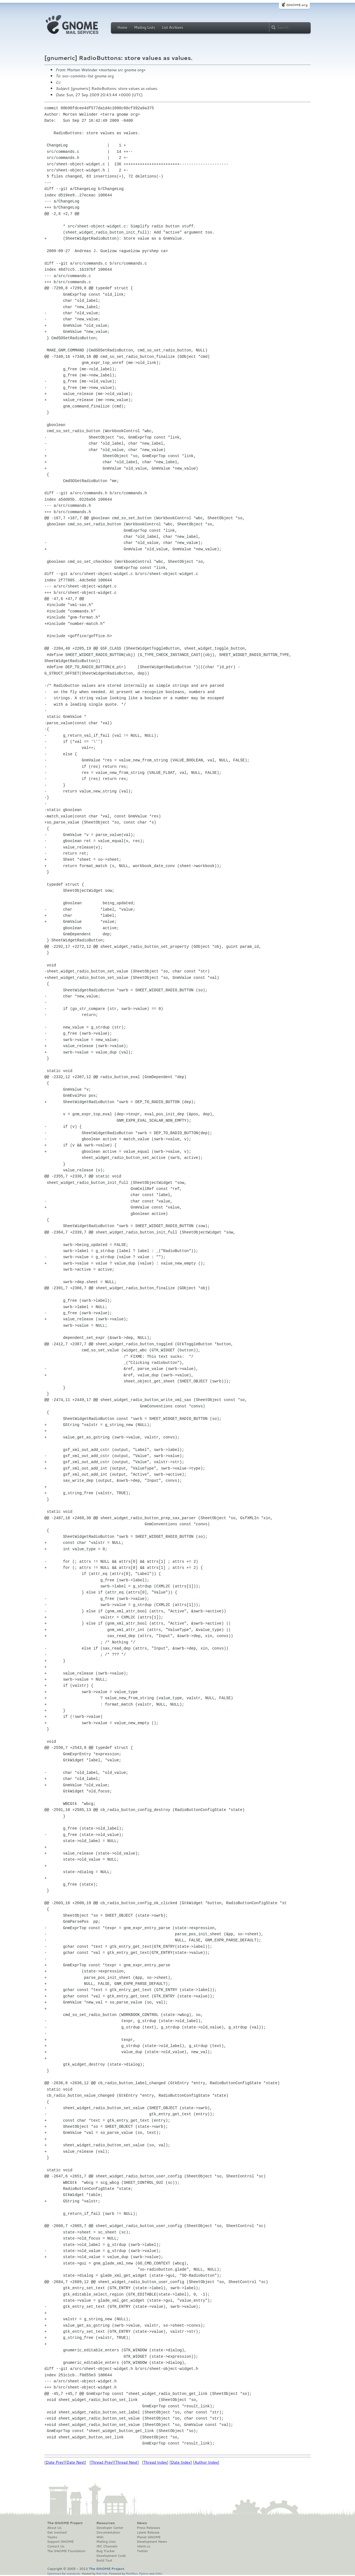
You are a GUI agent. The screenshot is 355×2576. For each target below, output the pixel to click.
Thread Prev (102, 2462)
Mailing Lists (144, 27)
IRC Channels (107, 2546)
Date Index (181, 2462)
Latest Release (148, 2532)
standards (73, 2573)
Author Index (206, 2462)
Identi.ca (143, 2546)
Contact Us (55, 2546)
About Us (54, 2528)
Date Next (75, 2462)
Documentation (108, 2532)
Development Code (111, 2556)
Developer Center (110, 2528)
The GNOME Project (65, 2523)
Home (122, 27)
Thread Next (126, 2462)
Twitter (142, 2551)
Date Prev (55, 2462)
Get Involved (57, 2532)
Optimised (54, 2573)
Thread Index (155, 2462)
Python (144, 2573)
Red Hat (101, 2573)
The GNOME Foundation (66, 2551)
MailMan (131, 2573)
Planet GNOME (149, 2537)
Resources (106, 2523)
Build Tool (104, 2560)
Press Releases (148, 2528)
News (142, 2523)
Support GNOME (60, 2541)
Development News (152, 2541)
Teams (52, 2537)
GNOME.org (297, 4)
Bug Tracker (106, 2551)
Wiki (100, 2537)
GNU (158, 2573)
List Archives (172, 27)
